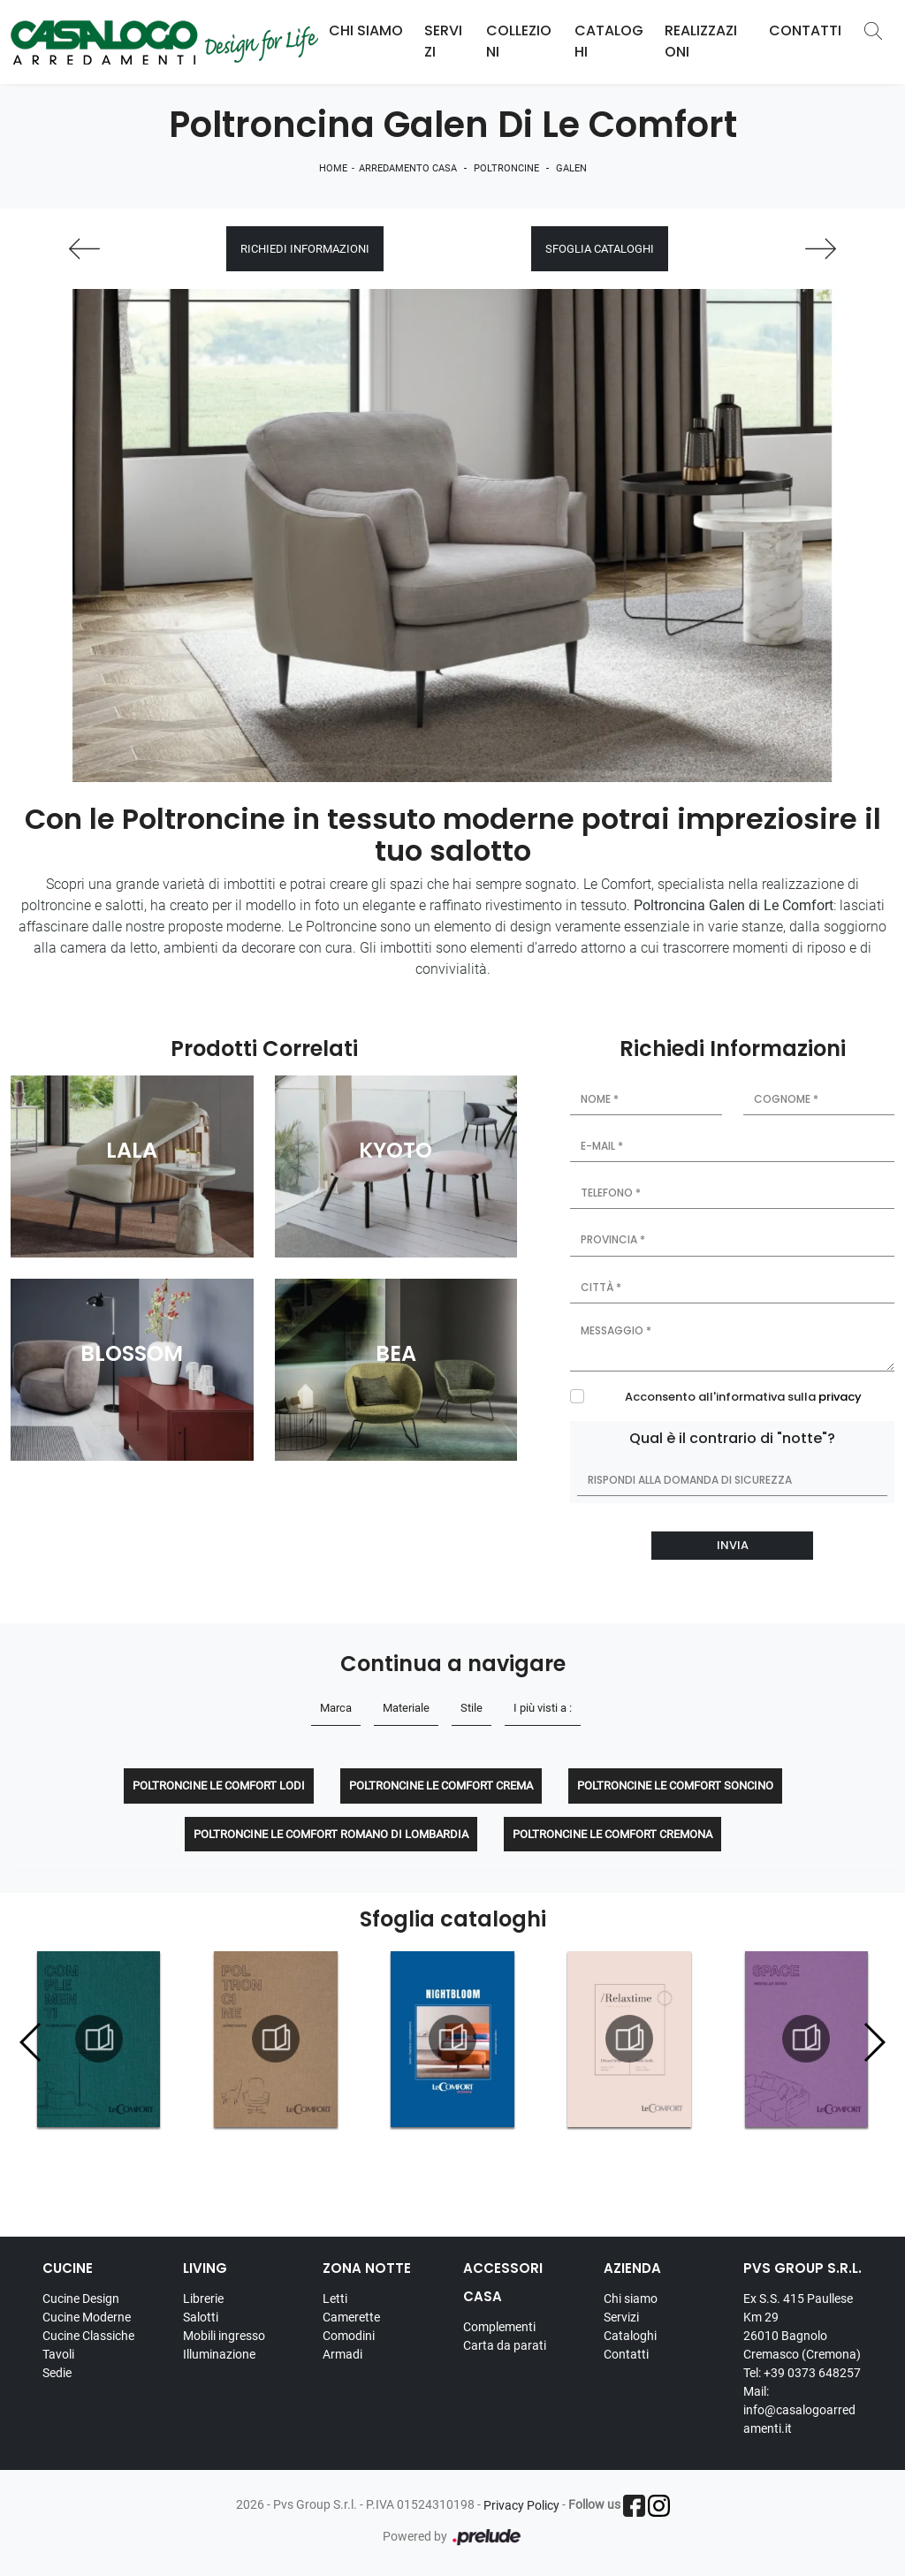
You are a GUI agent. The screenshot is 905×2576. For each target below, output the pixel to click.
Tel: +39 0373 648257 (802, 2373)
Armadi (342, 2354)
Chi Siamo (366, 30)
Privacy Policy (521, 2505)
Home (333, 168)
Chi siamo (631, 2298)
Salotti (200, 2317)
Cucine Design (80, 2298)
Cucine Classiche (88, 2336)
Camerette (351, 2317)
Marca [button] (336, 1707)
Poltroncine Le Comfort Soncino (675, 1785)
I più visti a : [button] (542, 1707)
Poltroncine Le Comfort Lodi (219, 1785)
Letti (335, 2298)
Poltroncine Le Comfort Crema (441, 1785)
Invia (733, 1545)
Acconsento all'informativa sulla (743, 1396)
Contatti (805, 30)
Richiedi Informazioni (304, 248)
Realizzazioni (701, 41)
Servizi (443, 41)
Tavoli (58, 2354)
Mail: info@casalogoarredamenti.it (799, 2409)
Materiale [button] (406, 1707)
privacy (840, 1396)
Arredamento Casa (408, 168)
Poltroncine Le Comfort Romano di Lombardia (331, 1834)
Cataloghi (608, 41)
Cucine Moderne (86, 2317)
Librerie (203, 2298)
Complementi (499, 2327)
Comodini (349, 2336)
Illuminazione (219, 2354)
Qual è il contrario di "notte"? (732, 1438)
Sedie (57, 2373)
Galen (571, 168)
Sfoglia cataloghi (599, 248)
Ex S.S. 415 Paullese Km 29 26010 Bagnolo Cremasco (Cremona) (802, 2326)
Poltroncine (506, 168)
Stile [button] (471, 1707)
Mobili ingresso (224, 2336)
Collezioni (518, 41)
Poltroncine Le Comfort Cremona (612, 1834)
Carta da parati (504, 2345)
